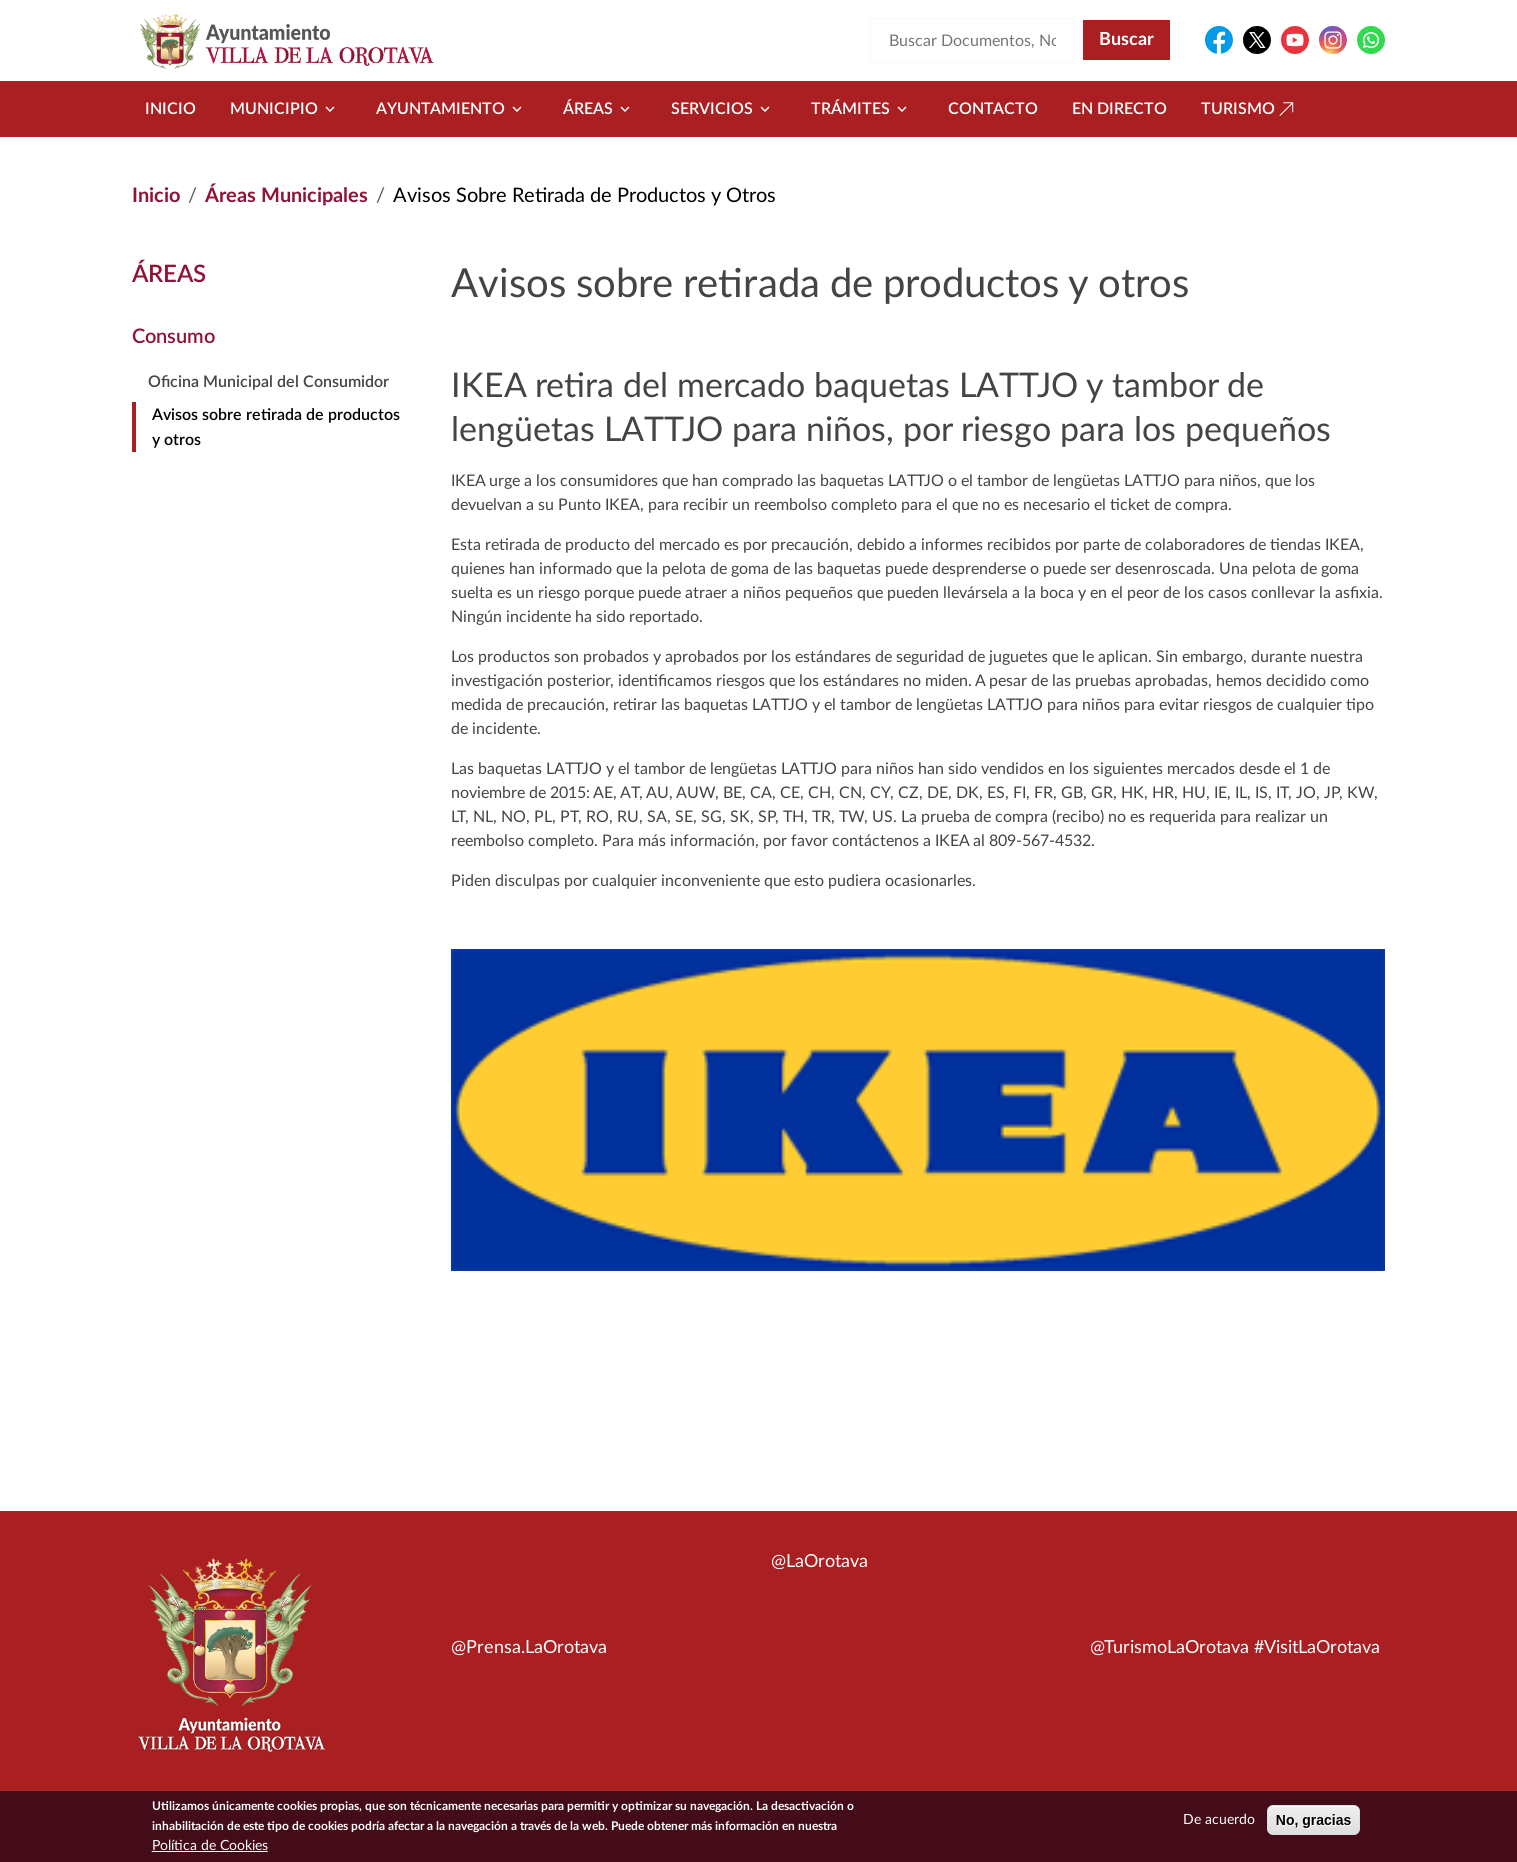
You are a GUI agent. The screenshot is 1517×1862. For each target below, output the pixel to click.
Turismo (1250, 109)
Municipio (286, 109)
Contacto (993, 109)
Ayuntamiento (452, 109)
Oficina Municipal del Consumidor (268, 382)
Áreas (600, 109)
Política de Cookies (210, 1848)
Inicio (170, 109)
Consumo (173, 337)
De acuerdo (1219, 1822)
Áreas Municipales (286, 196)
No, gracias (1313, 1822)
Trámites (862, 109)
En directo (1119, 109)
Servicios (724, 109)
